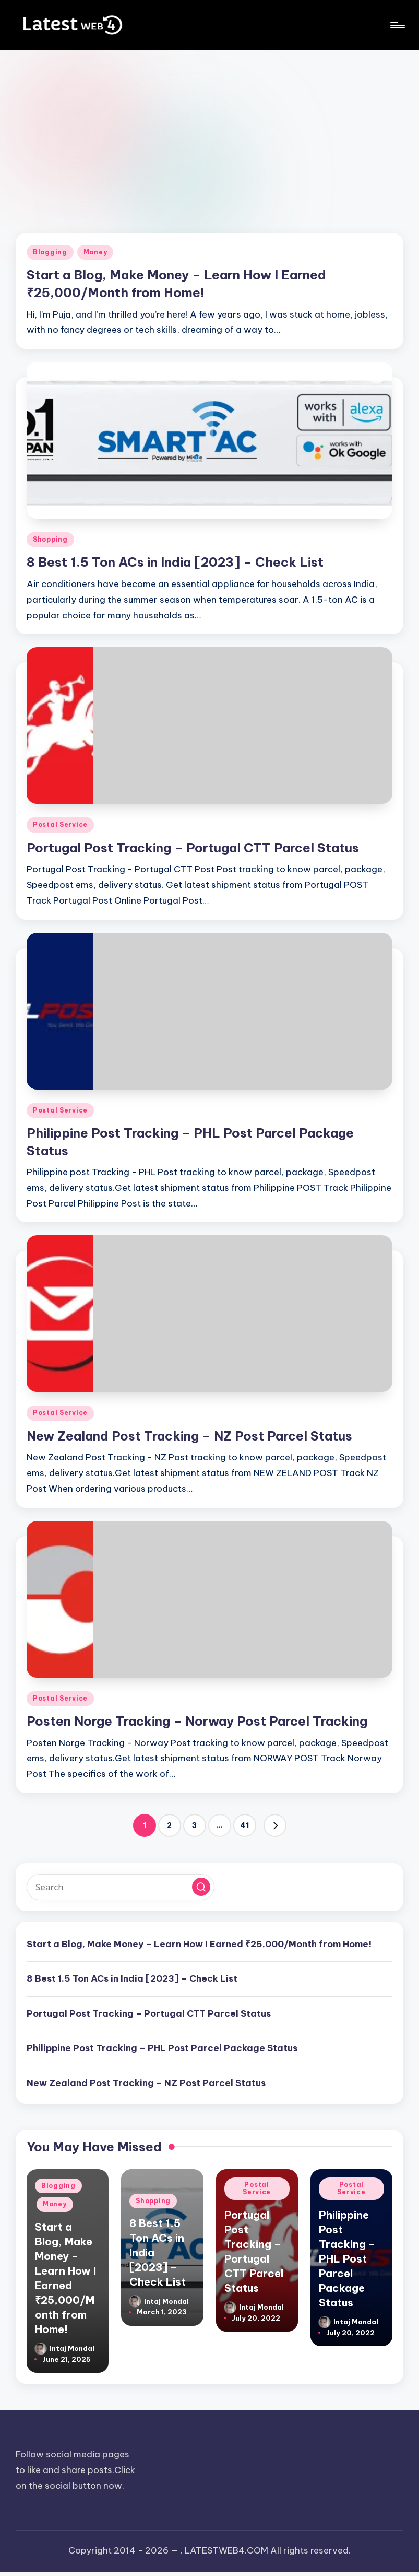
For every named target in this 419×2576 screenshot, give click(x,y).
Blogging (50, 252)
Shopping (50, 539)
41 (244, 1825)
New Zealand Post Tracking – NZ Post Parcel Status (189, 1436)
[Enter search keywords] (120, 1887)
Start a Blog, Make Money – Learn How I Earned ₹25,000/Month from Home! (199, 1944)
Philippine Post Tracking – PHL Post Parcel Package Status (162, 2048)
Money (95, 252)
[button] (275, 1825)
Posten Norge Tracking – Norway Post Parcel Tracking (197, 1721)
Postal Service (60, 824)
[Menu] (396, 25)
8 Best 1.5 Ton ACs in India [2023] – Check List (175, 562)
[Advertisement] (209, 128)
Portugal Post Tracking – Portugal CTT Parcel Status (193, 848)
